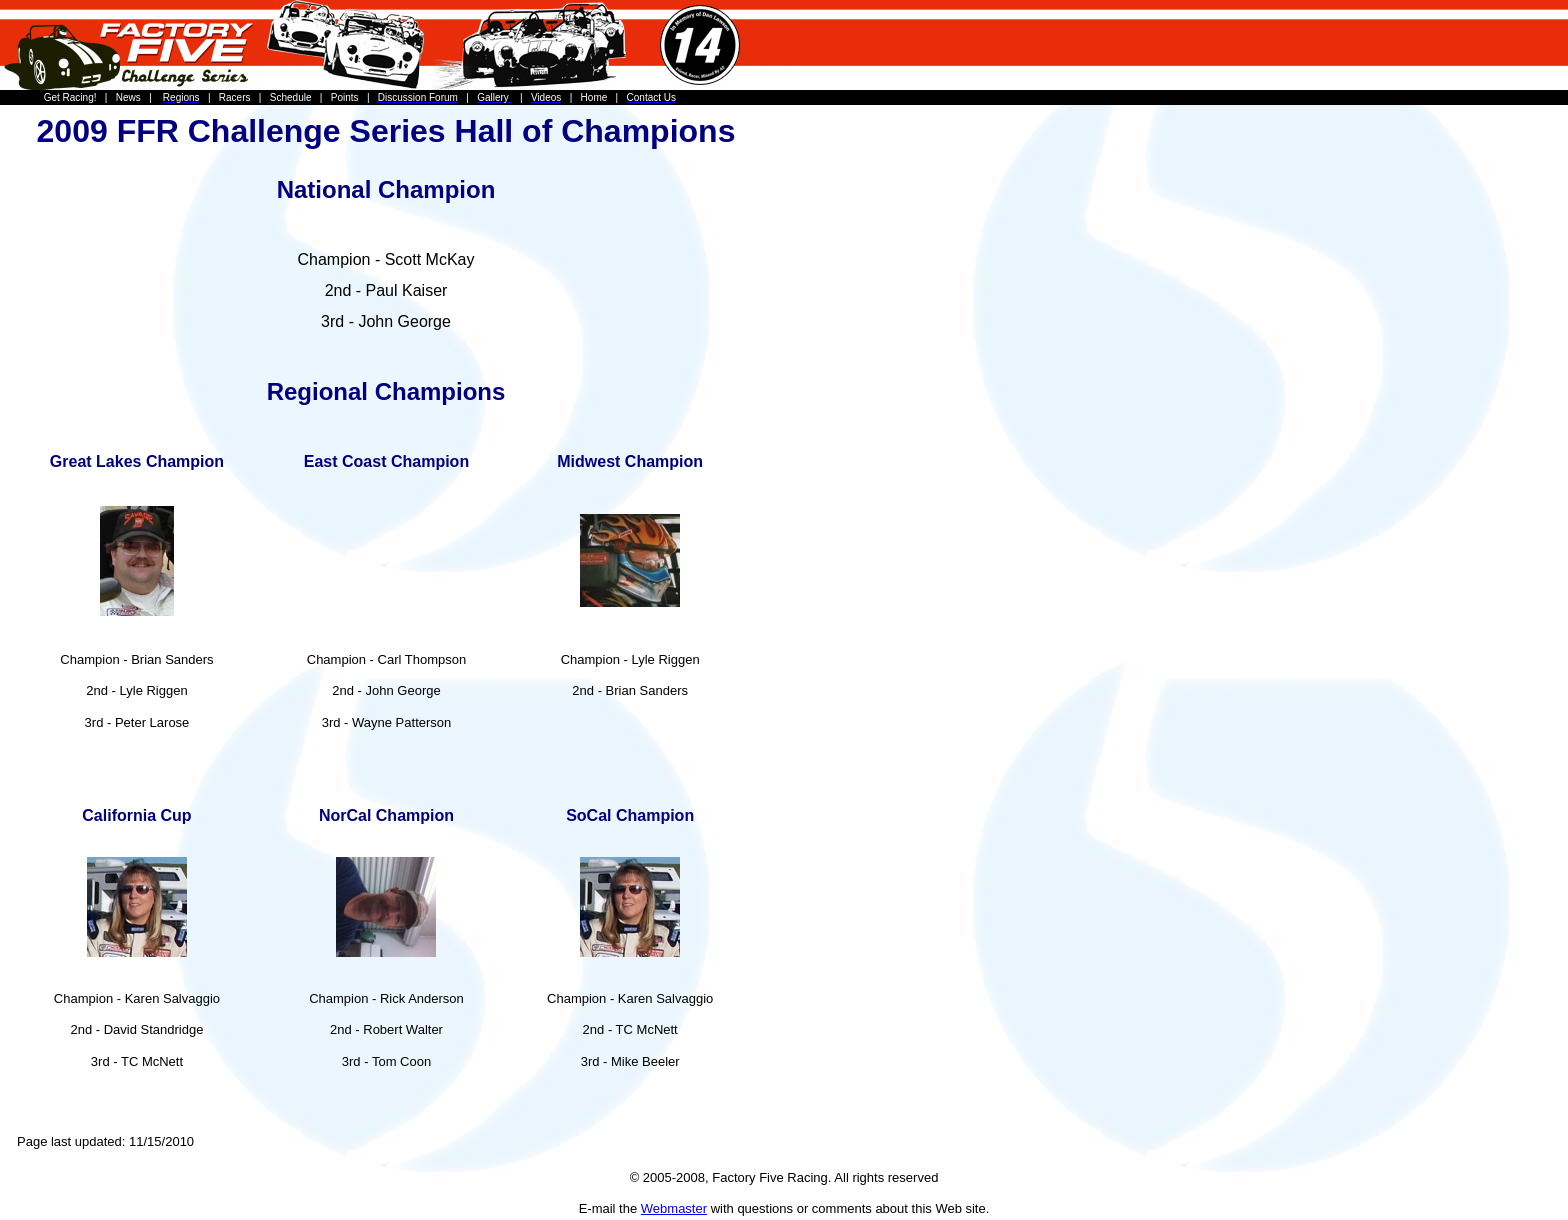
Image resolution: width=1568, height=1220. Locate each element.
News (128, 97)
